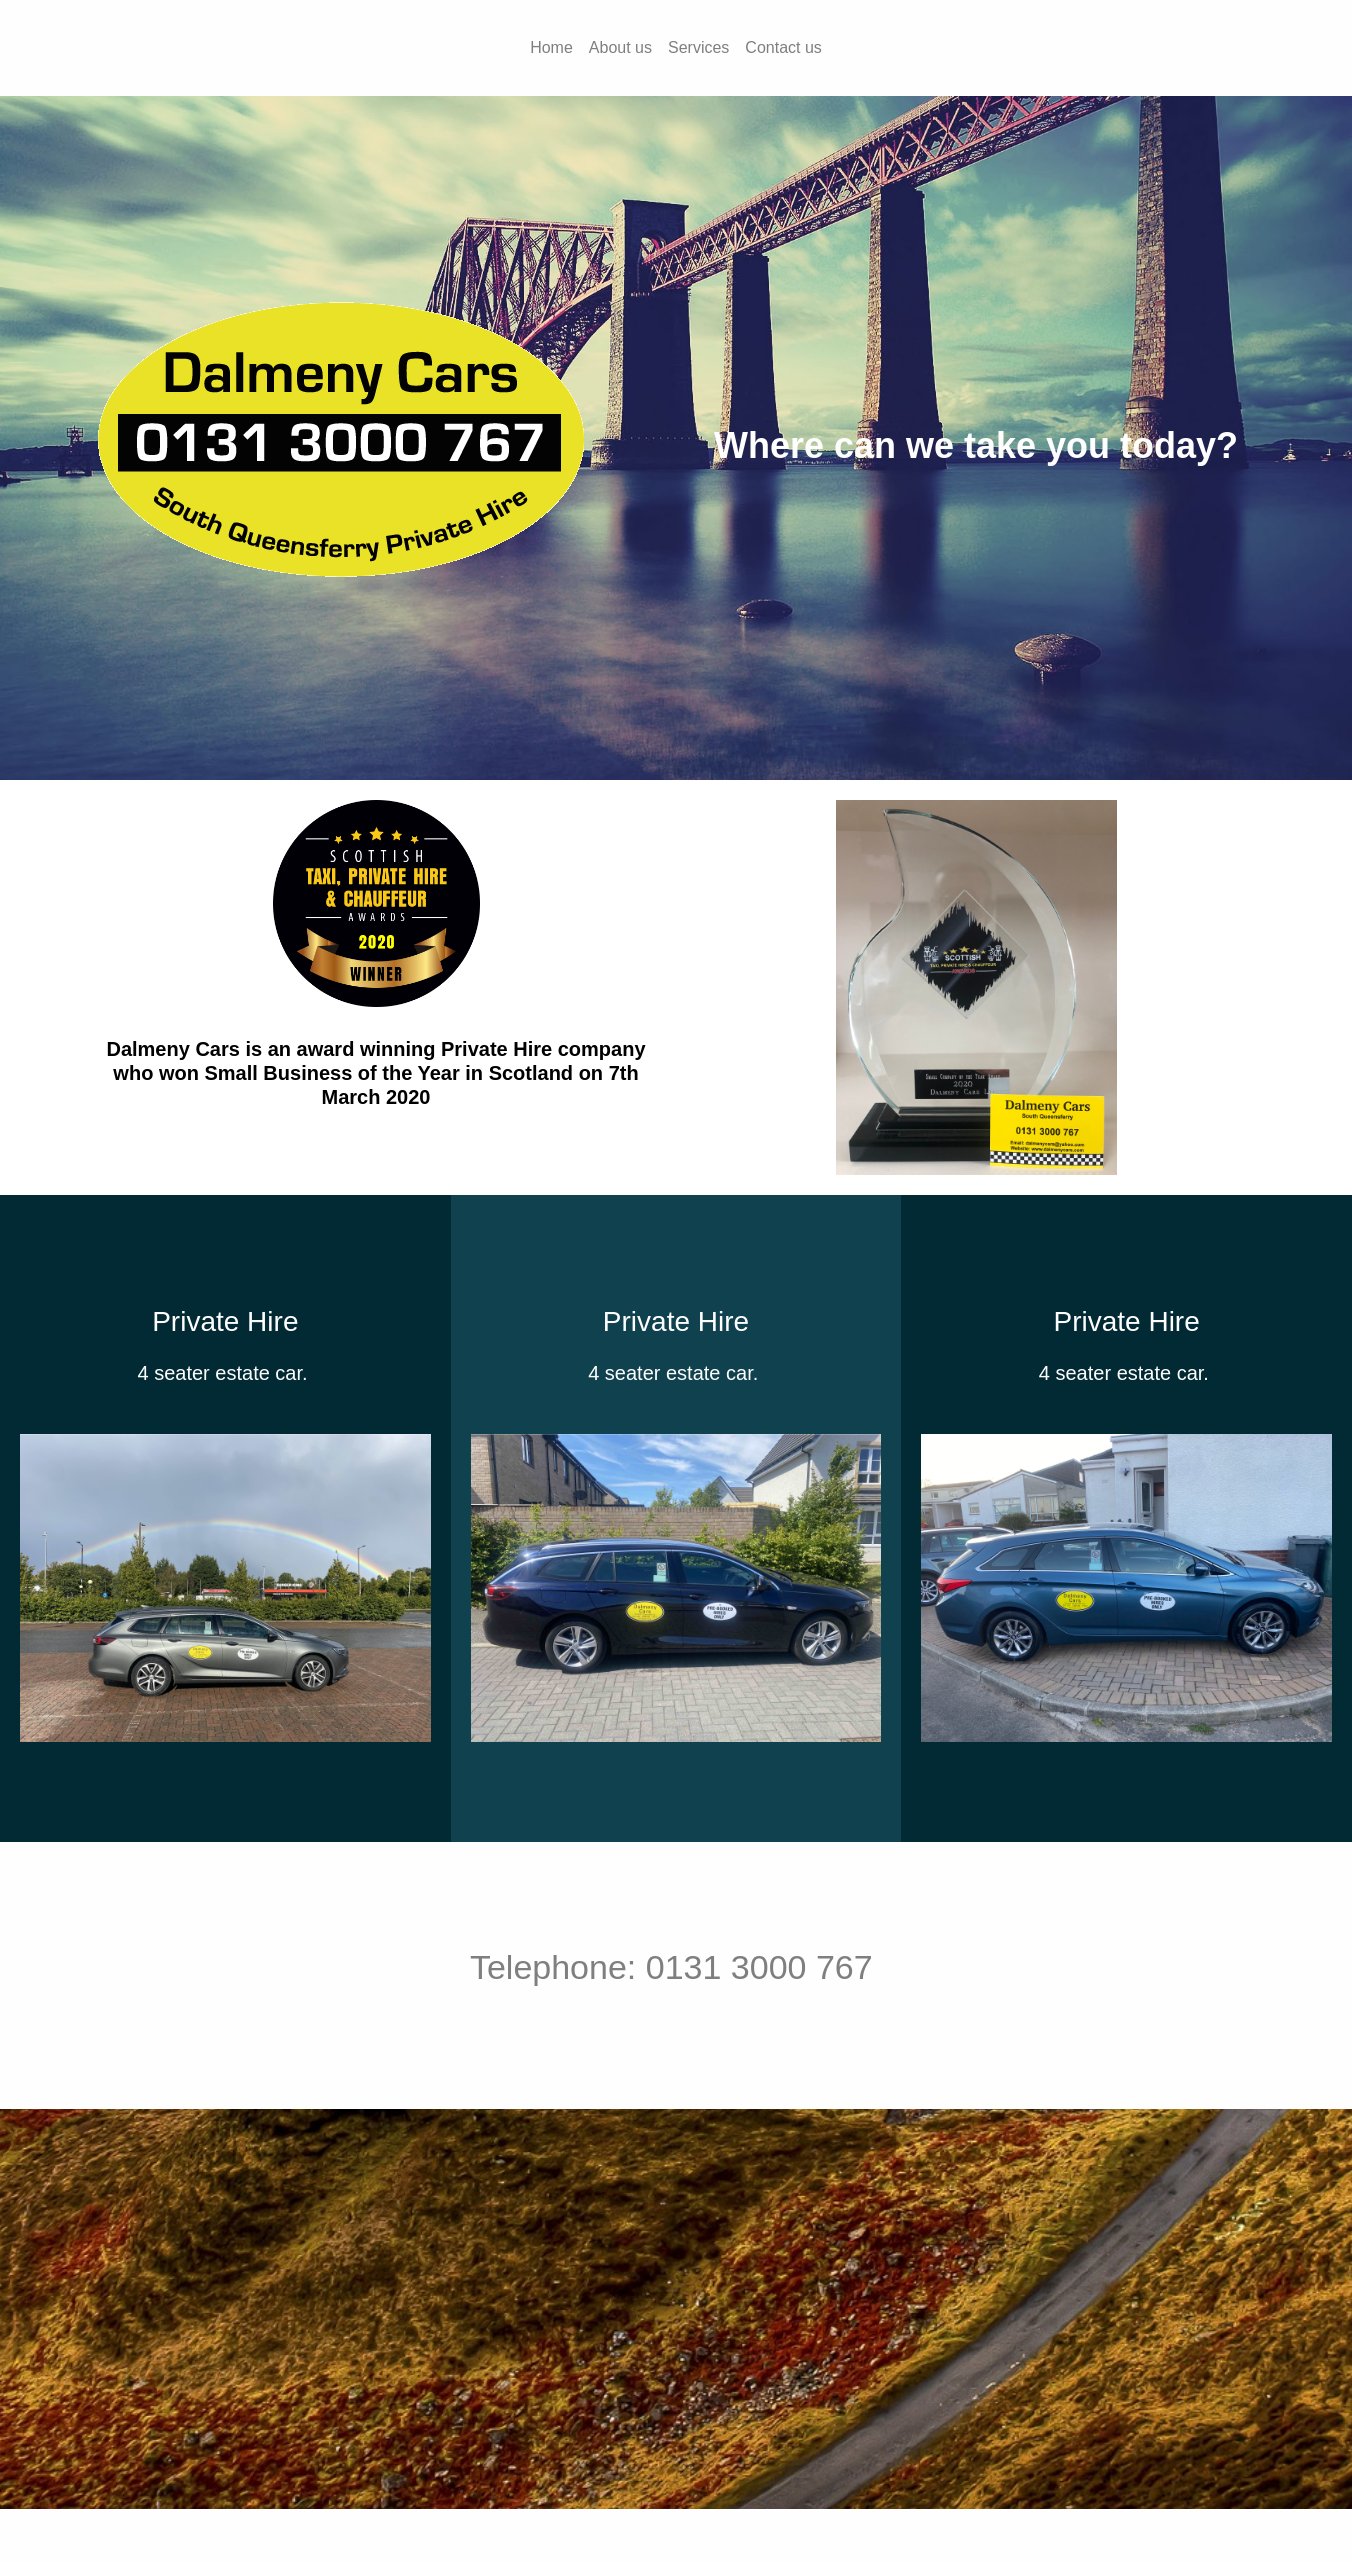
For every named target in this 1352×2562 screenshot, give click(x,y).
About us (620, 47)
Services (698, 47)
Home (551, 47)
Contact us (783, 47)
